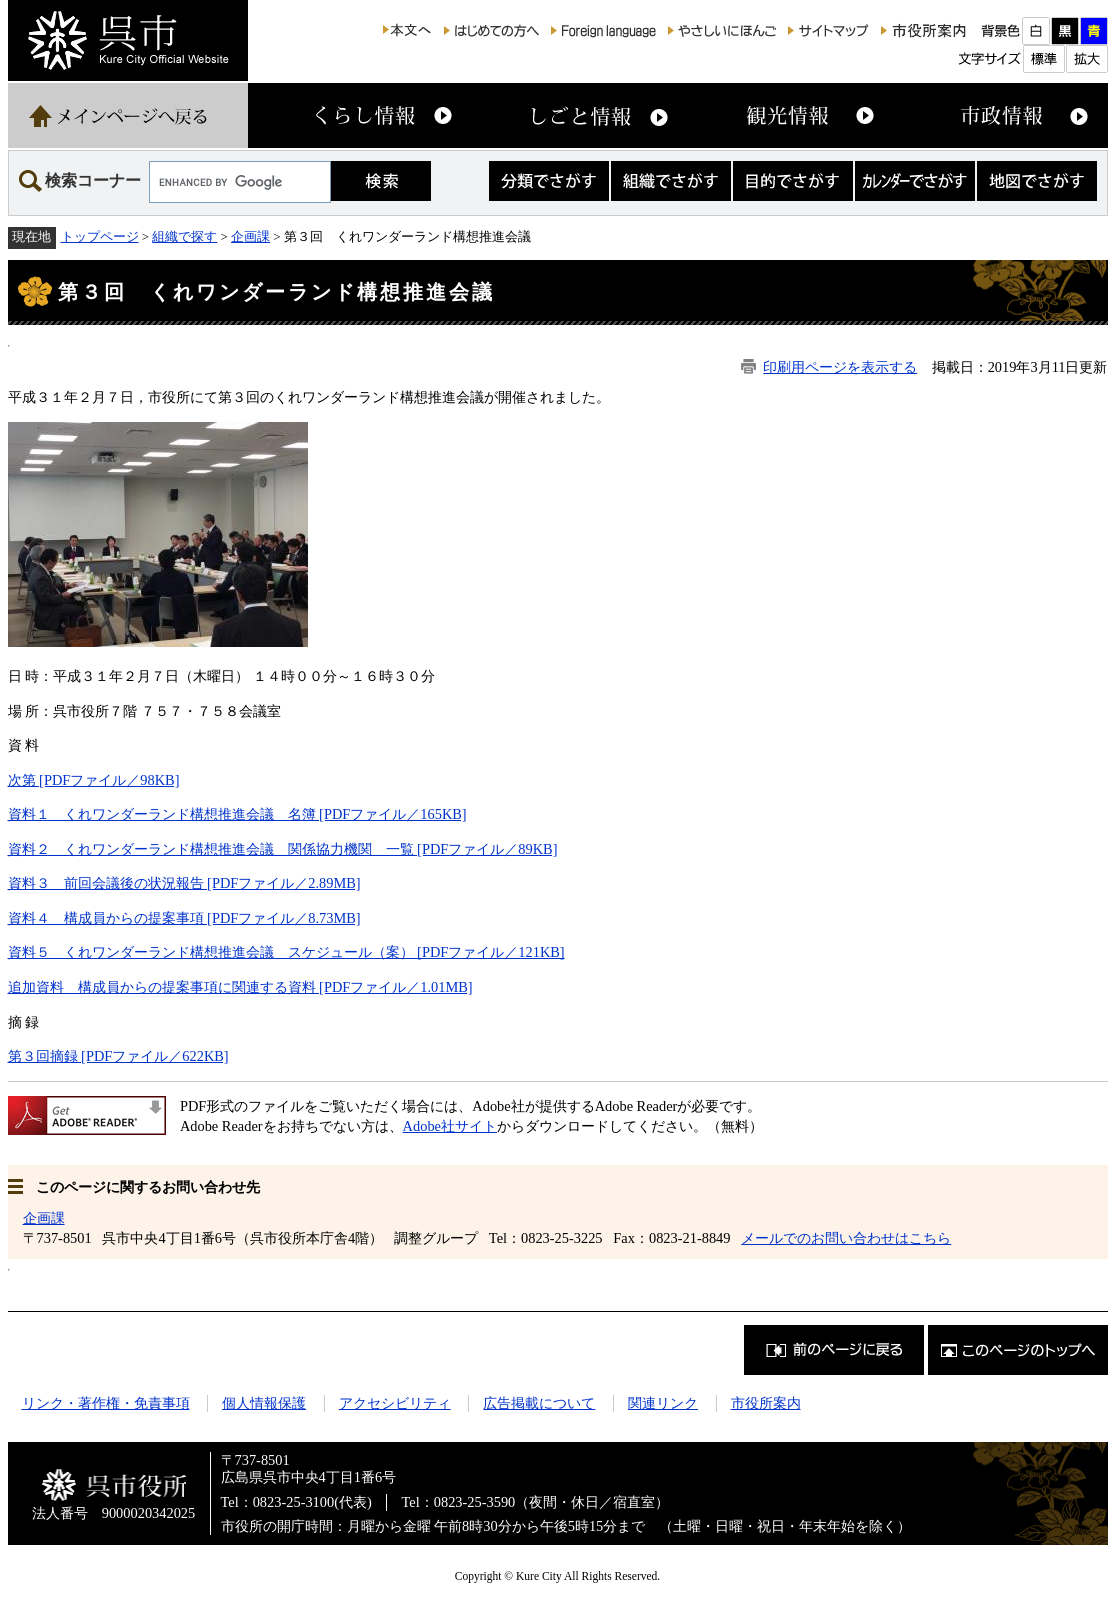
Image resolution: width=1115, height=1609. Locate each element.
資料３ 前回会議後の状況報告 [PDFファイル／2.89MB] (184, 883)
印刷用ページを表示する (840, 367)
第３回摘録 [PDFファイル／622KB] (118, 1056)
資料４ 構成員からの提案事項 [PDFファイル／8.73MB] (184, 918)
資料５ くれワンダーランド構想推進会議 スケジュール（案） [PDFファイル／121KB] (286, 952)
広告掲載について (539, 1403)
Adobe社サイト (450, 1126)
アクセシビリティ (395, 1403)
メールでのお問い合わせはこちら (846, 1238)
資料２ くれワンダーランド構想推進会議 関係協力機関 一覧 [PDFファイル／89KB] (283, 849)
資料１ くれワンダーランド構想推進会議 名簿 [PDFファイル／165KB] (237, 814)
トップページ (100, 236)
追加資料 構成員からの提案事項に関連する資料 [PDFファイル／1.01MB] (240, 987)
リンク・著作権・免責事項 (106, 1403)
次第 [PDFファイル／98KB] (94, 780)
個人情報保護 (264, 1403)
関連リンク (663, 1403)
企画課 (250, 236)
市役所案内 (766, 1403)
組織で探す (184, 236)
